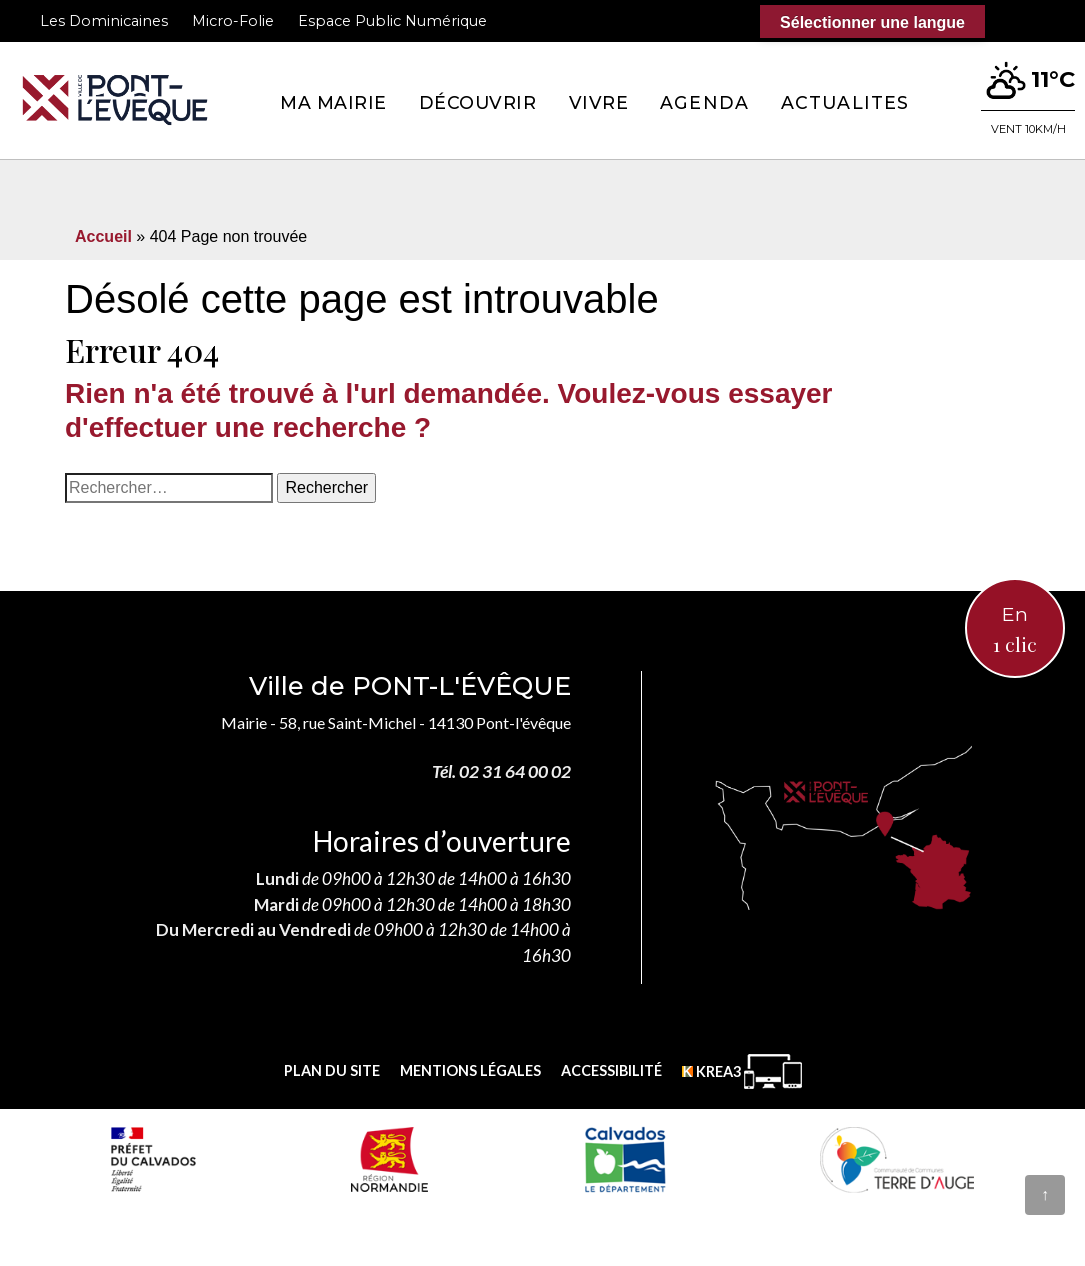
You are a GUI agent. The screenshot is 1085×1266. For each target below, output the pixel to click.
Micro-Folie (233, 21)
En (1015, 630)
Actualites (845, 102)
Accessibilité (611, 1070)
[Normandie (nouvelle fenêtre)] (389, 1159)
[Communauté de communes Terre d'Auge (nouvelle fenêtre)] (897, 1159)
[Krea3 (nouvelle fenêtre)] (742, 1071)
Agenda (704, 102)
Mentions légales (470, 1070)
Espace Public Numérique (392, 21)
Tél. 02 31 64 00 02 (501, 771)
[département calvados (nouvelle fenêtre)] (624, 1159)
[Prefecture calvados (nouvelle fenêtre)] (153, 1159)
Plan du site (332, 1070)
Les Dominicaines (104, 21)
